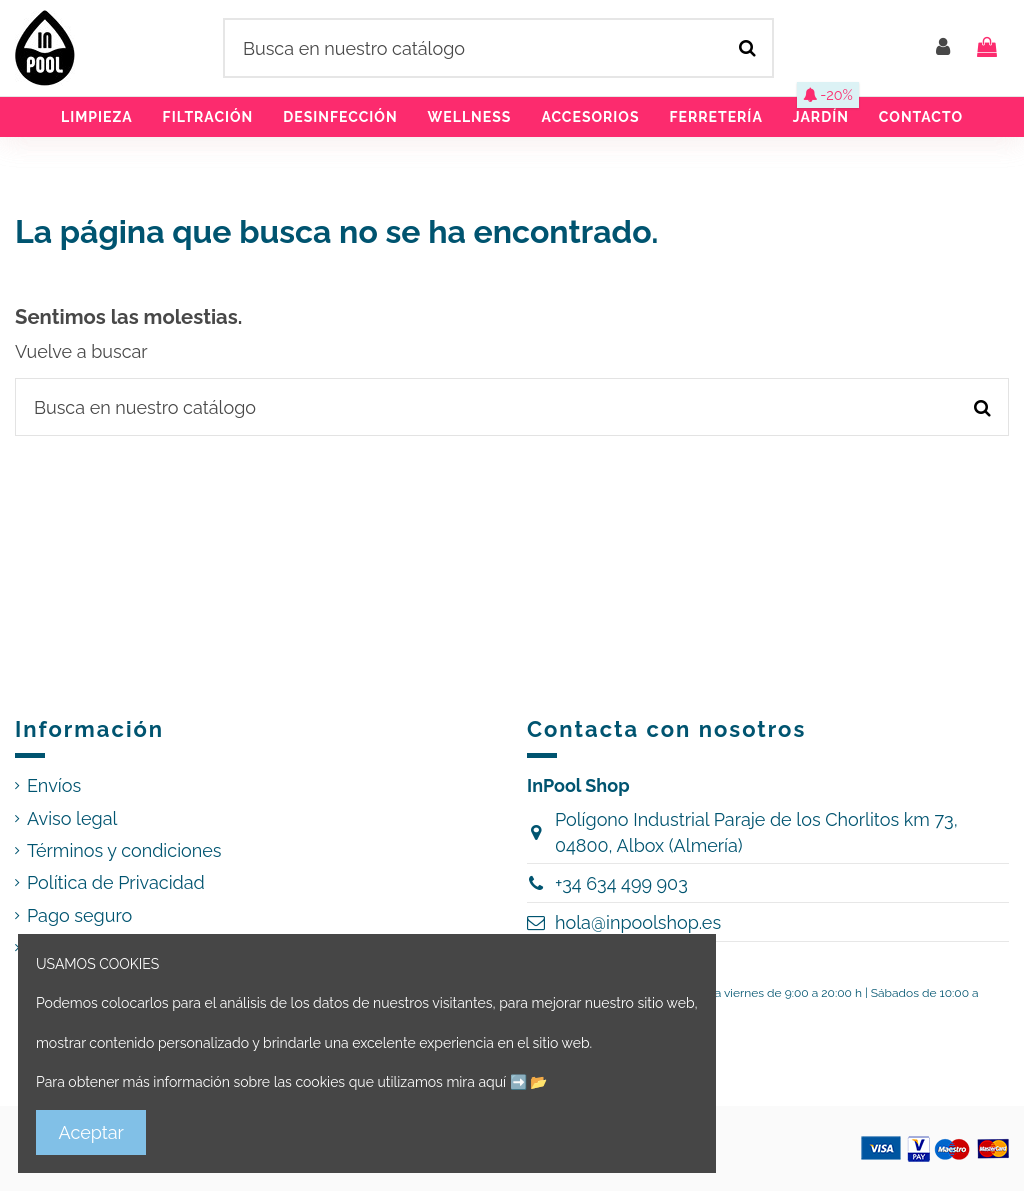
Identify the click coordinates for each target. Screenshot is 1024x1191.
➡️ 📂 (529, 1082)
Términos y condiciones (124, 850)
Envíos (54, 785)
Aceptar (91, 1132)
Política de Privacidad (116, 882)
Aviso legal (72, 818)
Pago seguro (79, 915)
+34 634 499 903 (621, 883)
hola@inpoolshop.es (638, 922)
